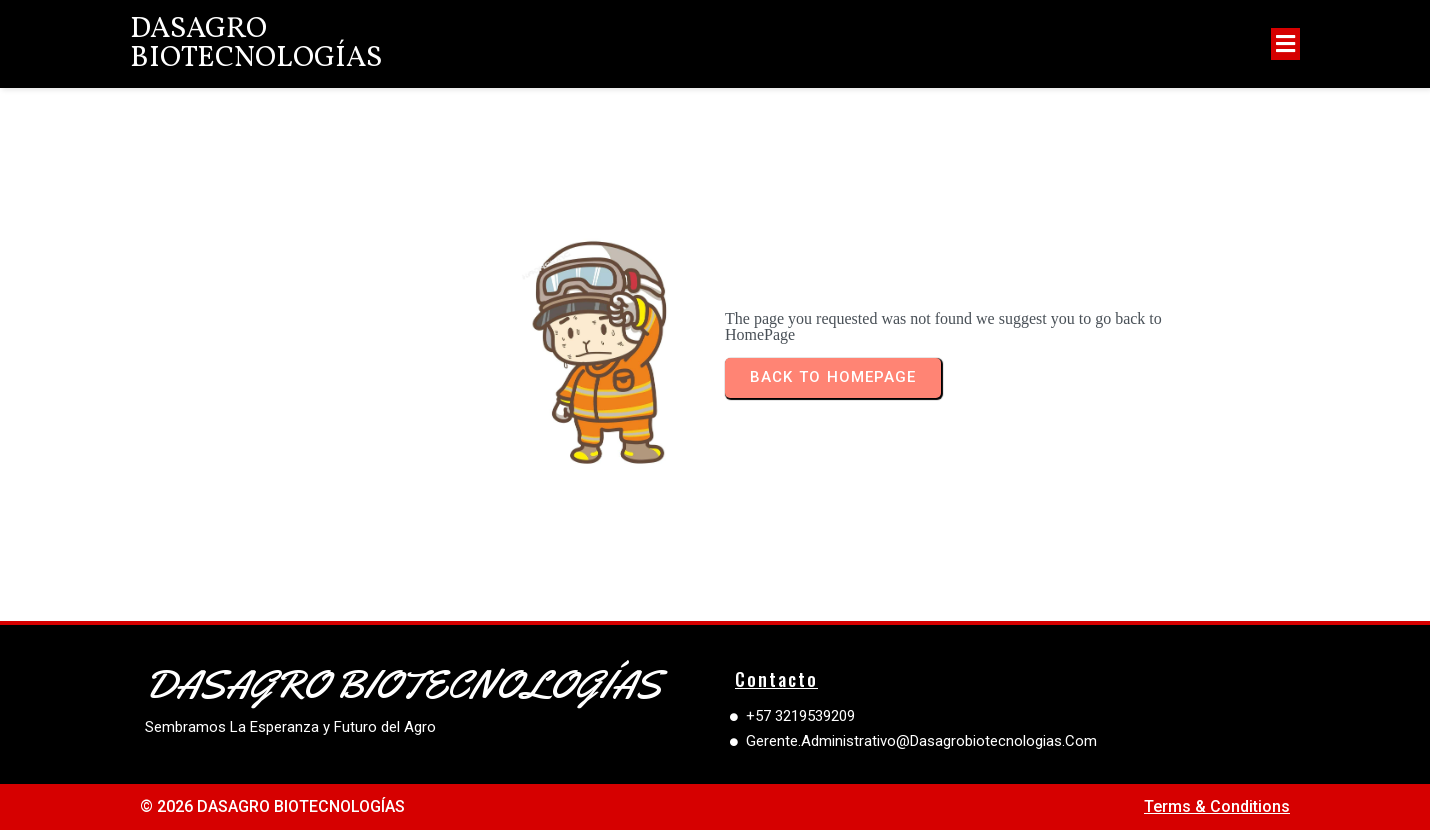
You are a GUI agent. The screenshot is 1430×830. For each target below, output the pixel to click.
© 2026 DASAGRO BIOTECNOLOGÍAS (272, 806)
